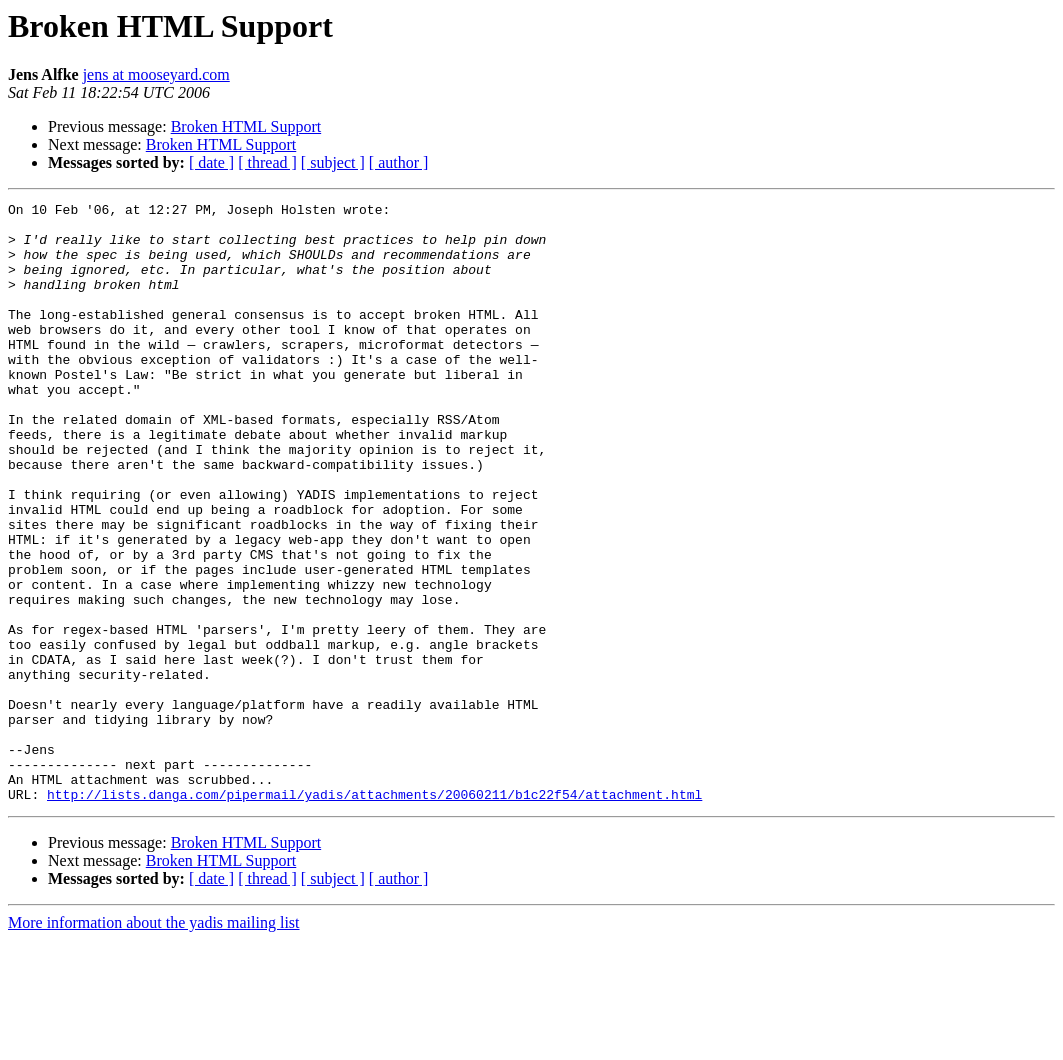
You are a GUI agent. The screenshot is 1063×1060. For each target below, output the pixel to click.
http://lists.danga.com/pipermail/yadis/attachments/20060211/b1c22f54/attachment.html (374, 914)
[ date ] (211, 162)
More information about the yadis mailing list (154, 1042)
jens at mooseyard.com (156, 74)
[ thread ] (267, 162)
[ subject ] (333, 162)
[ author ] (399, 162)
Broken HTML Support (246, 126)
